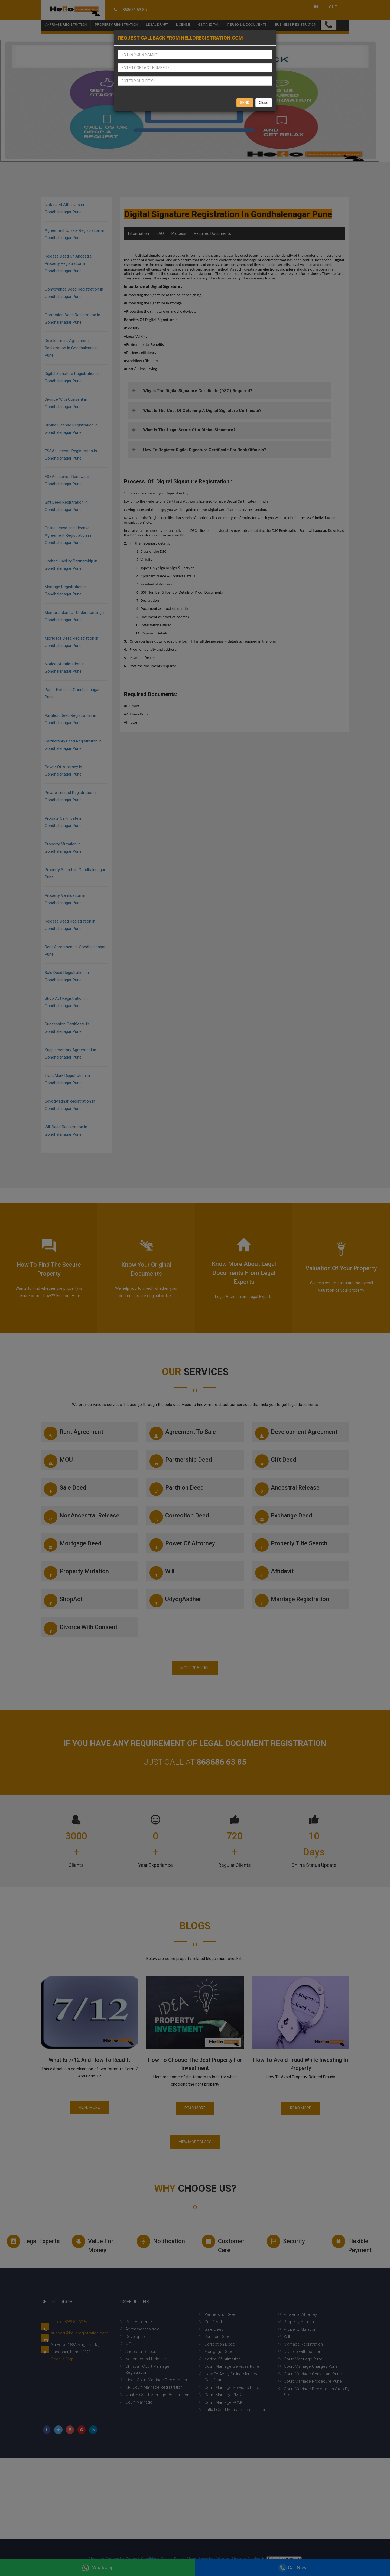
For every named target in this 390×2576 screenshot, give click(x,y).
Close (263, 102)
